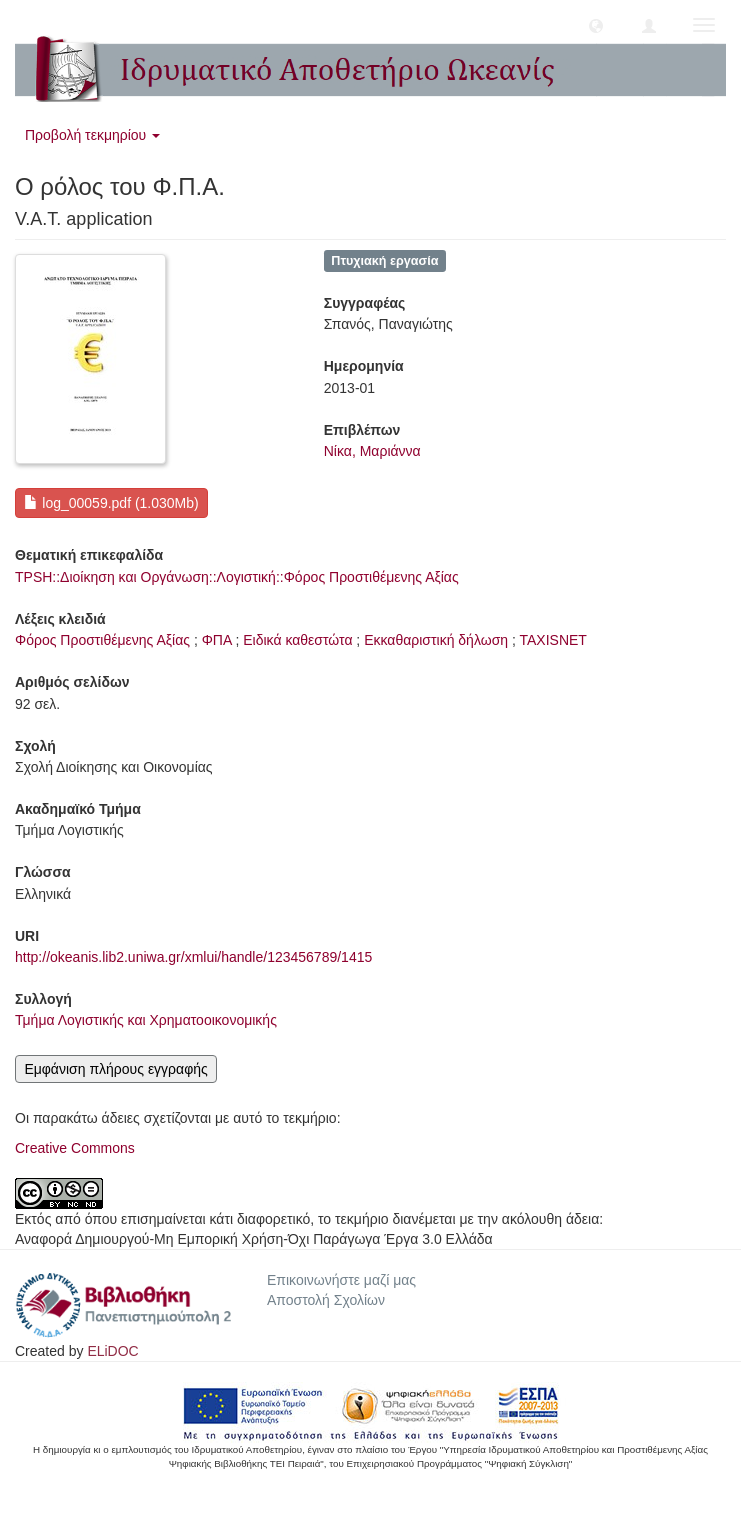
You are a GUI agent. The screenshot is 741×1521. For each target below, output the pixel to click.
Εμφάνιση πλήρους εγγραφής (115, 1069)
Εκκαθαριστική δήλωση (436, 640)
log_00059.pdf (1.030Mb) (111, 503)
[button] (596, 25)
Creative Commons (75, 1148)
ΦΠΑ (217, 640)
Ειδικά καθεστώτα (297, 640)
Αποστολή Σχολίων (326, 1300)
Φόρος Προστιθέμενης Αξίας (102, 640)
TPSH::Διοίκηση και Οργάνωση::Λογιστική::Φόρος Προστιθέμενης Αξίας (237, 577)
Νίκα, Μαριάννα (372, 451)
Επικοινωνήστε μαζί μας (341, 1280)
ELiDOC (112, 1351)
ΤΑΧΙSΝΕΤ (552, 640)
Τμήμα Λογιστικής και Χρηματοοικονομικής (146, 1020)
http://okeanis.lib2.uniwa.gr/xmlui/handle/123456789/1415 (193, 957)
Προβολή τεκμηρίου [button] (92, 135)
